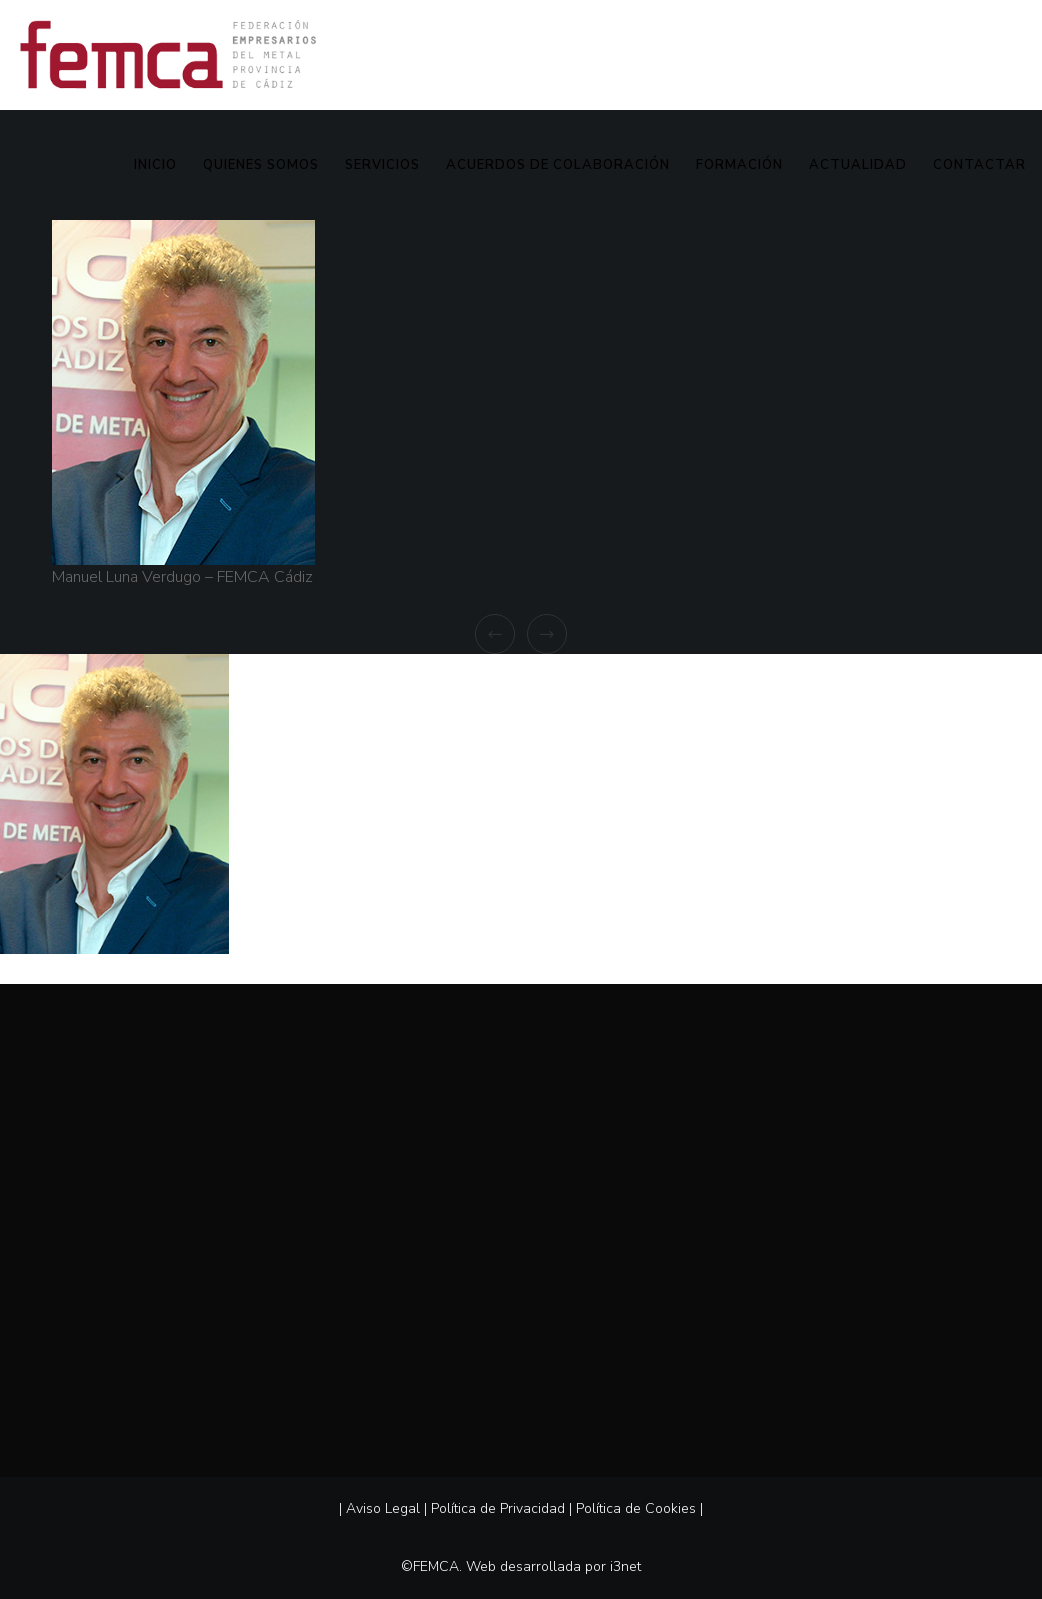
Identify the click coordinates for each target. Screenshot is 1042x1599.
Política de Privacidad (498, 1508)
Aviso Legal (383, 1508)
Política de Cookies (636, 1508)
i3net (625, 1566)
